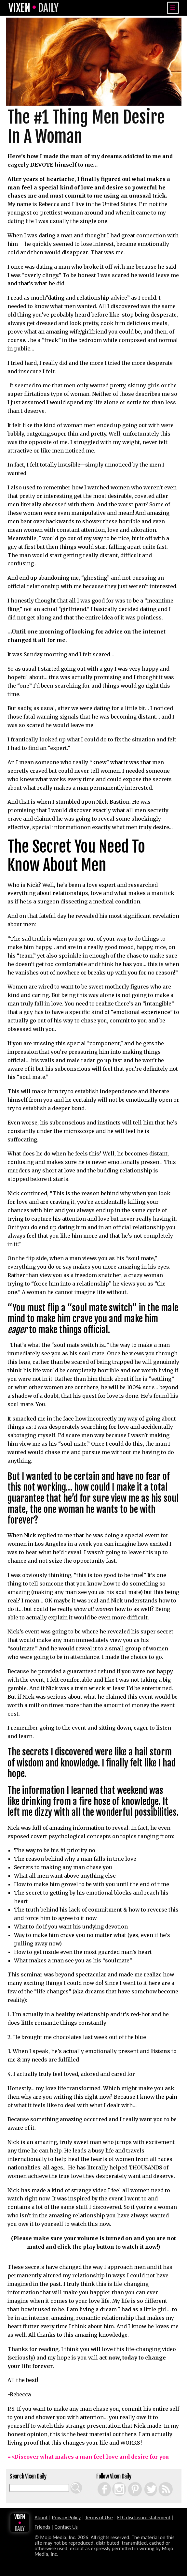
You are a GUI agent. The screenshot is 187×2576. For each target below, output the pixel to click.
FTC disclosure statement (143, 2517)
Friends (42, 2527)
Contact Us (66, 2527)
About (40, 2517)
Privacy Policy (66, 2517)
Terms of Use (99, 2517)
